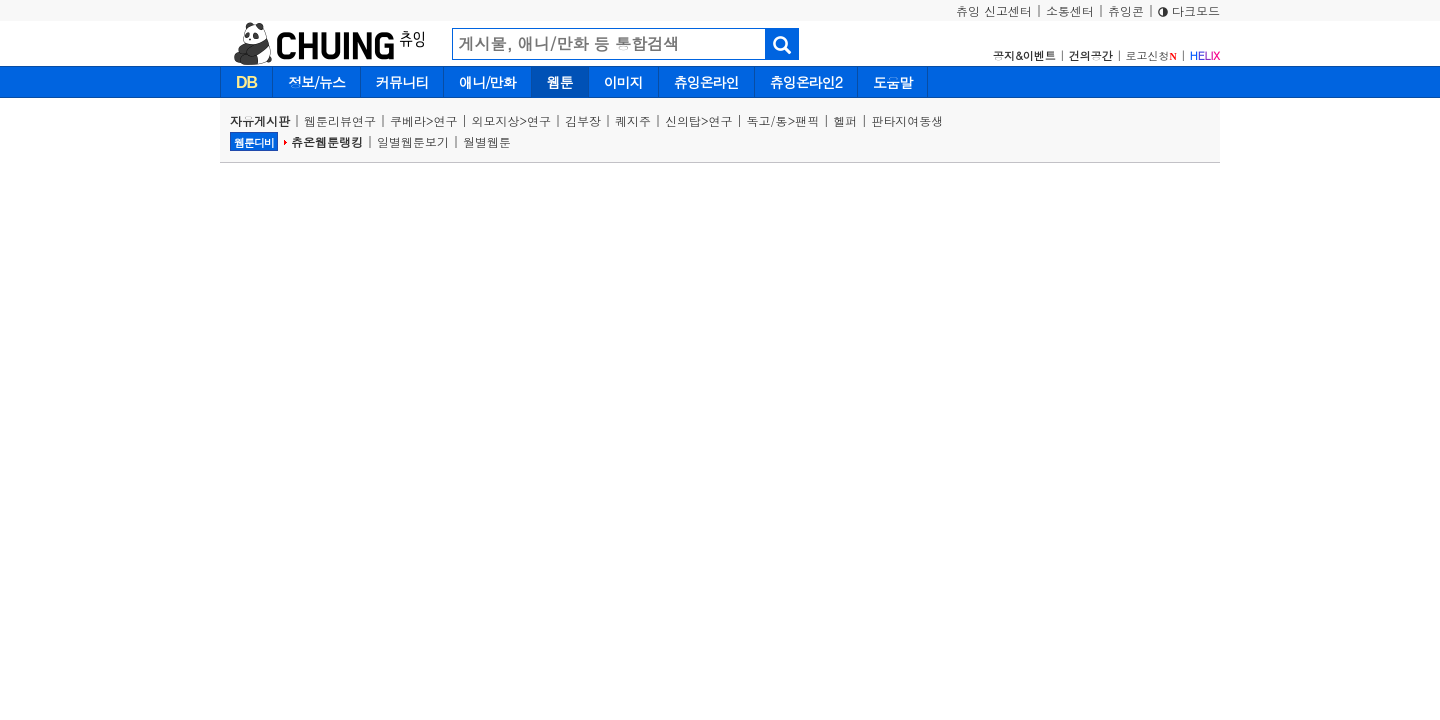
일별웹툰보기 (413, 141)
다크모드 (1189, 10)
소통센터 (1070, 10)
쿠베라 (408, 120)
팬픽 (807, 120)
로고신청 (1151, 55)
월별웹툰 (487, 141)
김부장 (583, 120)
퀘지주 (633, 120)
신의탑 (683, 120)
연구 (446, 120)
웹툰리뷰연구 (340, 120)
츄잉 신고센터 (994, 10)
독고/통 (767, 120)
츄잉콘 (1126, 10)
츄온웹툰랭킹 (327, 141)
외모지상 (496, 120)
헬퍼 (845, 120)
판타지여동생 (907, 120)
